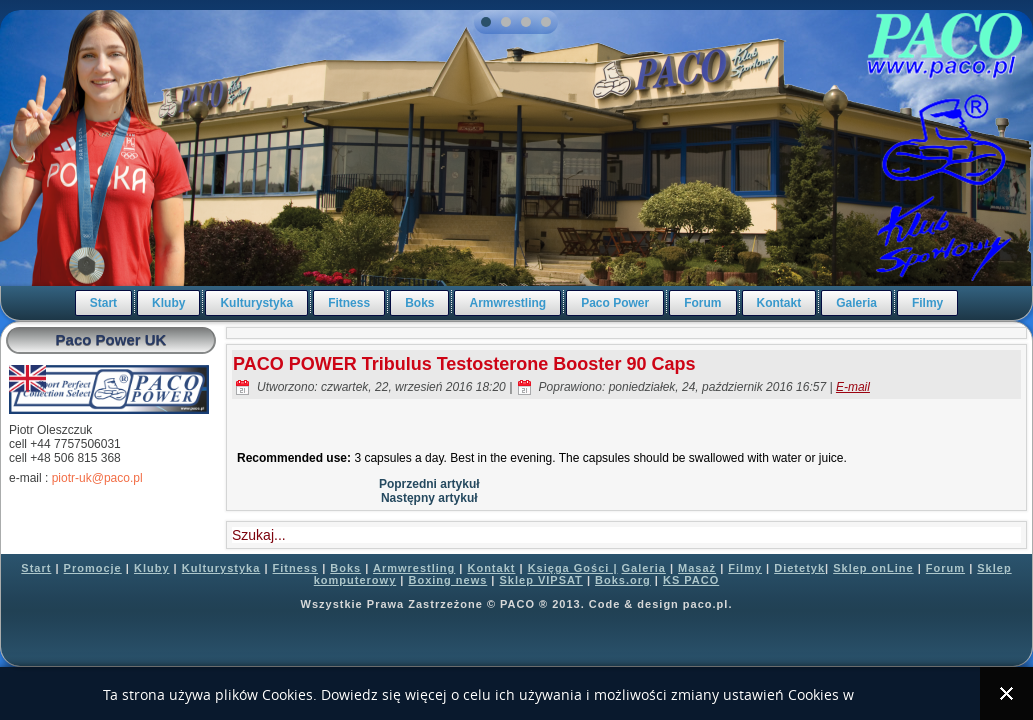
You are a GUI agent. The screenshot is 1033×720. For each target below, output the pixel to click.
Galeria (856, 303)
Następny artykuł (429, 498)
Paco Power (615, 303)
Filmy (927, 303)
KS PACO (691, 580)
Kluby (168, 303)
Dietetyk (799, 568)
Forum (702, 303)
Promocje (93, 568)
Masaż (697, 568)
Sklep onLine (873, 568)
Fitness (349, 303)
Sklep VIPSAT (541, 580)
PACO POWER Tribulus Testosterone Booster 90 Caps (464, 364)
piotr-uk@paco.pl (97, 478)
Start (103, 303)
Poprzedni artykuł (429, 484)
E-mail (853, 387)
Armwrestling (507, 303)
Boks (419, 303)
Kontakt (779, 303)
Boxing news (447, 580)
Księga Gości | (573, 568)
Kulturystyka (256, 303)
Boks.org (623, 580)
